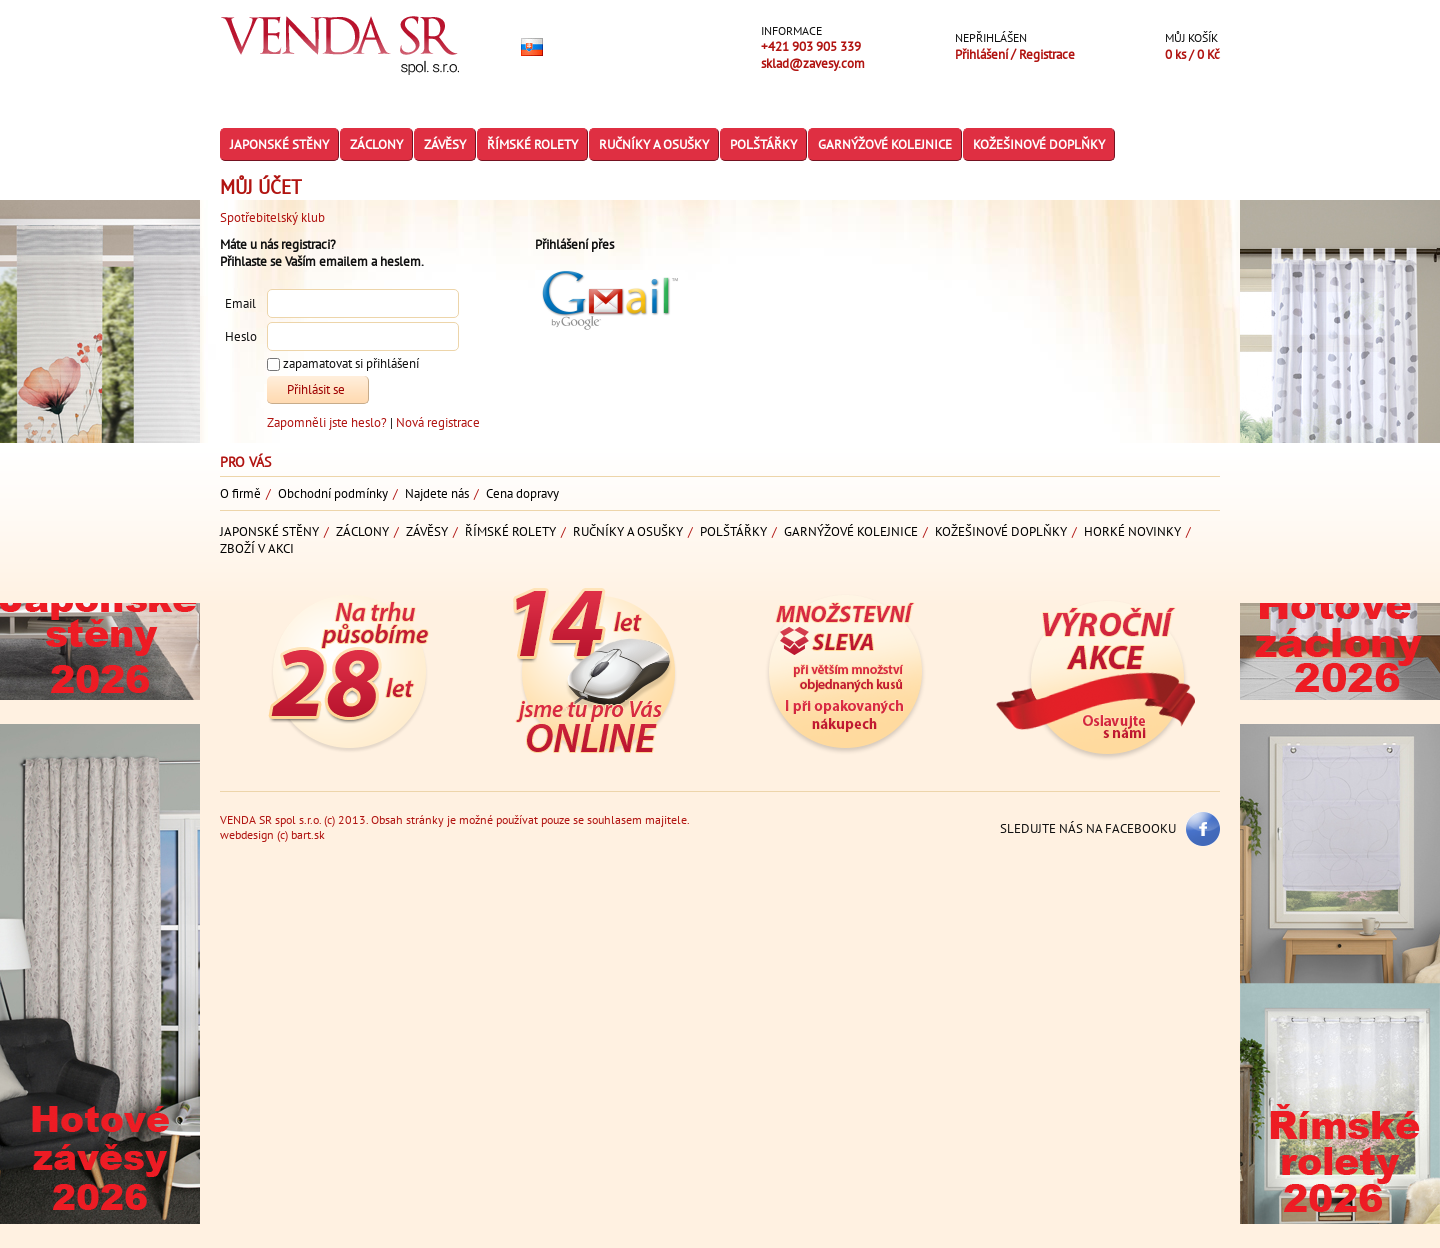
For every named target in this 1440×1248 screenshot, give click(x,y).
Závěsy (445, 144)
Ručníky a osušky (654, 144)
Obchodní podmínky (333, 493)
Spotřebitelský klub (272, 217)
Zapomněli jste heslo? (328, 422)
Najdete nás (437, 493)
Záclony (376, 144)
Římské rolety (532, 144)
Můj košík (1191, 37)
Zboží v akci (257, 548)
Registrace (1047, 54)
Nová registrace (438, 422)
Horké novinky (1132, 531)
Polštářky (763, 144)
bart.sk (308, 834)
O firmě (240, 493)
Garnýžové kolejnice (885, 144)
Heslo (241, 337)
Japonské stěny (279, 144)
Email (240, 304)
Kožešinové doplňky (1039, 144)
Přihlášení (983, 54)
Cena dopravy (522, 493)
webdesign (247, 834)
